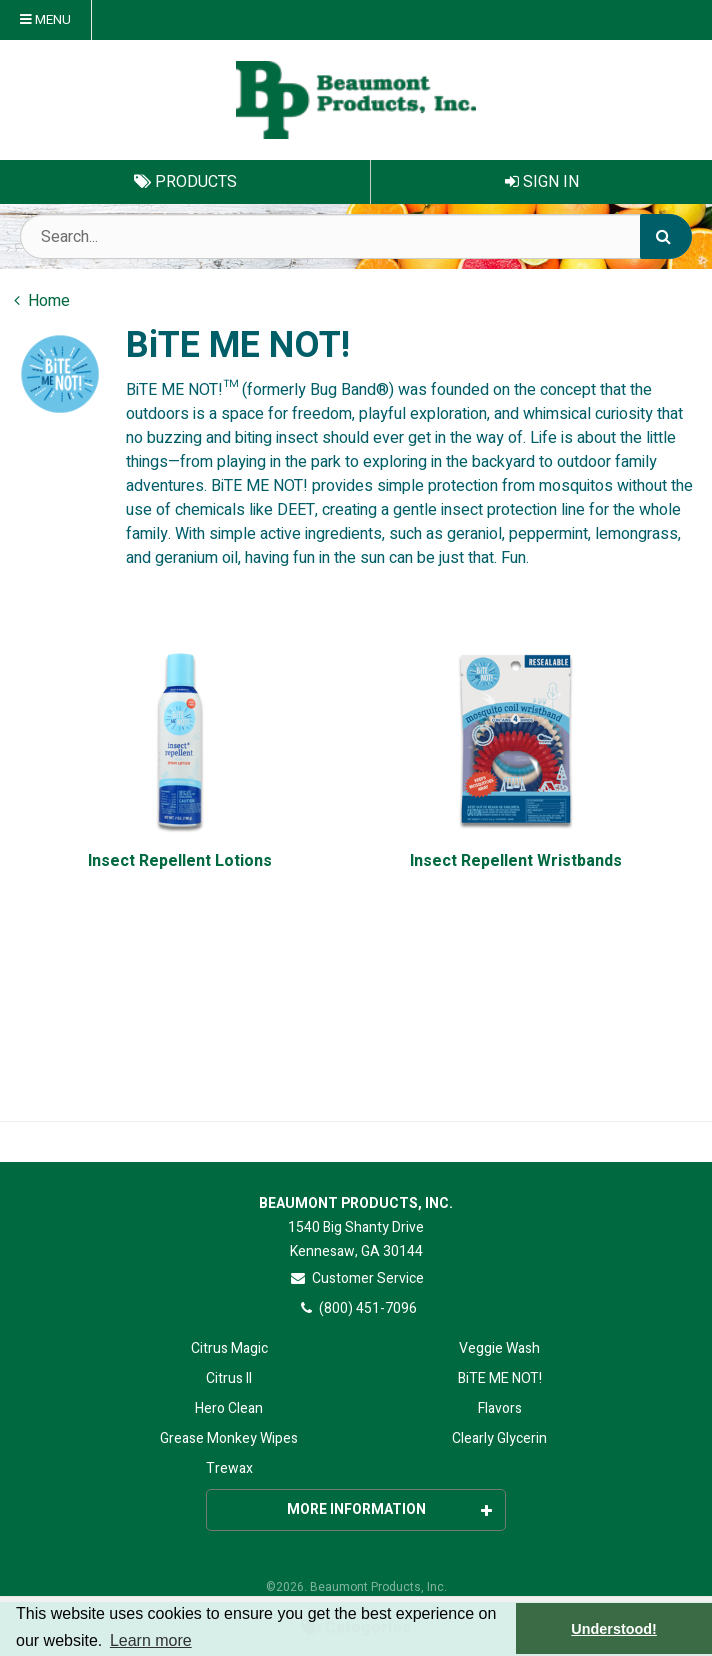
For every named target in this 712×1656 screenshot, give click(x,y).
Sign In (542, 182)
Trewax (229, 1468)
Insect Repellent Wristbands (516, 861)
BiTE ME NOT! (500, 1378)
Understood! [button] (614, 1629)
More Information (390, 1509)
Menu (45, 20)
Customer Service (356, 1278)
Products (185, 182)
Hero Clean (229, 1408)
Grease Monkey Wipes (229, 1438)
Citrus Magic (229, 1348)
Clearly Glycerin (499, 1438)
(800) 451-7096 (356, 1308)
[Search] (666, 236)
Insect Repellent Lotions (180, 861)
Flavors (500, 1408)
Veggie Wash (499, 1348)
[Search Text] (356, 236)
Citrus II (229, 1378)
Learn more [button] (151, 1640)
